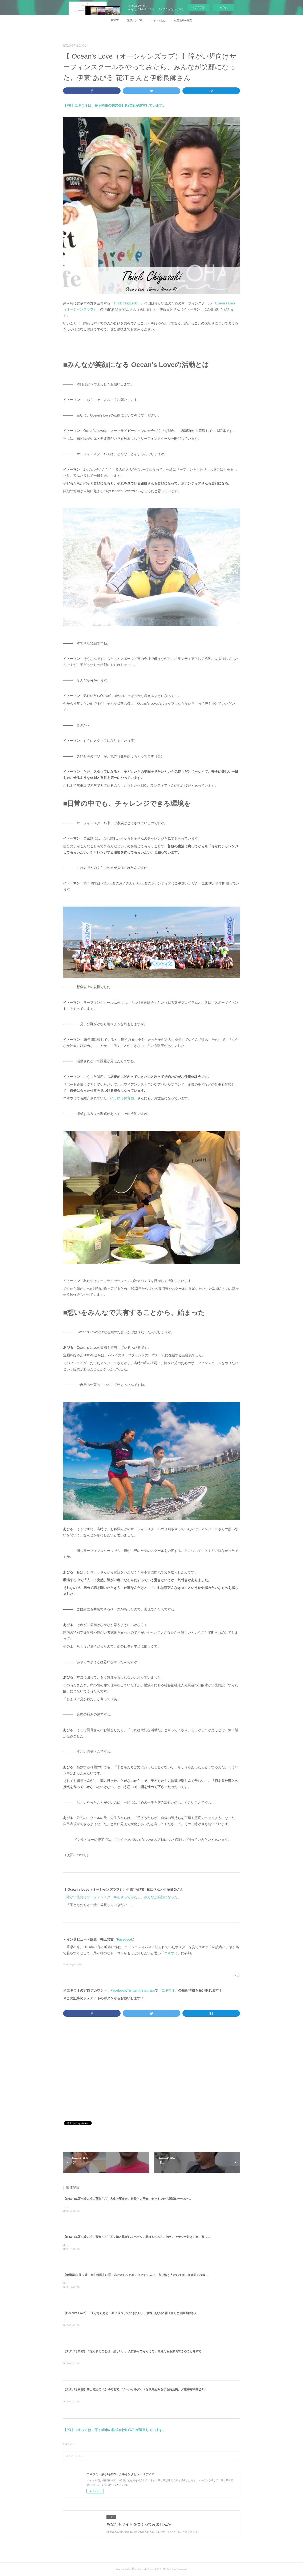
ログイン (223, 7)
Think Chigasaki (126, 303)
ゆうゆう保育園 (122, 1098)
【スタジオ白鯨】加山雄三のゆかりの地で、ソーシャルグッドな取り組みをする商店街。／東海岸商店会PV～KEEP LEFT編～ (146, 2386)
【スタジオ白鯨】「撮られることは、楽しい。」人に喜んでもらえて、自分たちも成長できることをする (132, 2348)
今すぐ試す (198, 7)
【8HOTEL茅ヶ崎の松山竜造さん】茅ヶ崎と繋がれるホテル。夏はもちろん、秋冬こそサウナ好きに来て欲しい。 (138, 2233)
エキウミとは (158, 20)
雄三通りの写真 (183, 20)
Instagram (147, 1990)
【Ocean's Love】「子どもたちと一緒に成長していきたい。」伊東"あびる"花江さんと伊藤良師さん (130, 2309)
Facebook (125, 1939)
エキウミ (171, 1953)
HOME (115, 20)
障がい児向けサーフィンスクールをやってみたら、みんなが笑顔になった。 (123, 1897)
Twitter (132, 1990)
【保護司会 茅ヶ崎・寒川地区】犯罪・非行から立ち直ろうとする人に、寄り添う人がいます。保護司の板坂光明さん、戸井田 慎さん (151, 2271)
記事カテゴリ (134, 20)
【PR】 (68, 105)
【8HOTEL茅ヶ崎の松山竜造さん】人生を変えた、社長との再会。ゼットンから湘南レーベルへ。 (128, 2195)
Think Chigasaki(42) (72, 1964)
